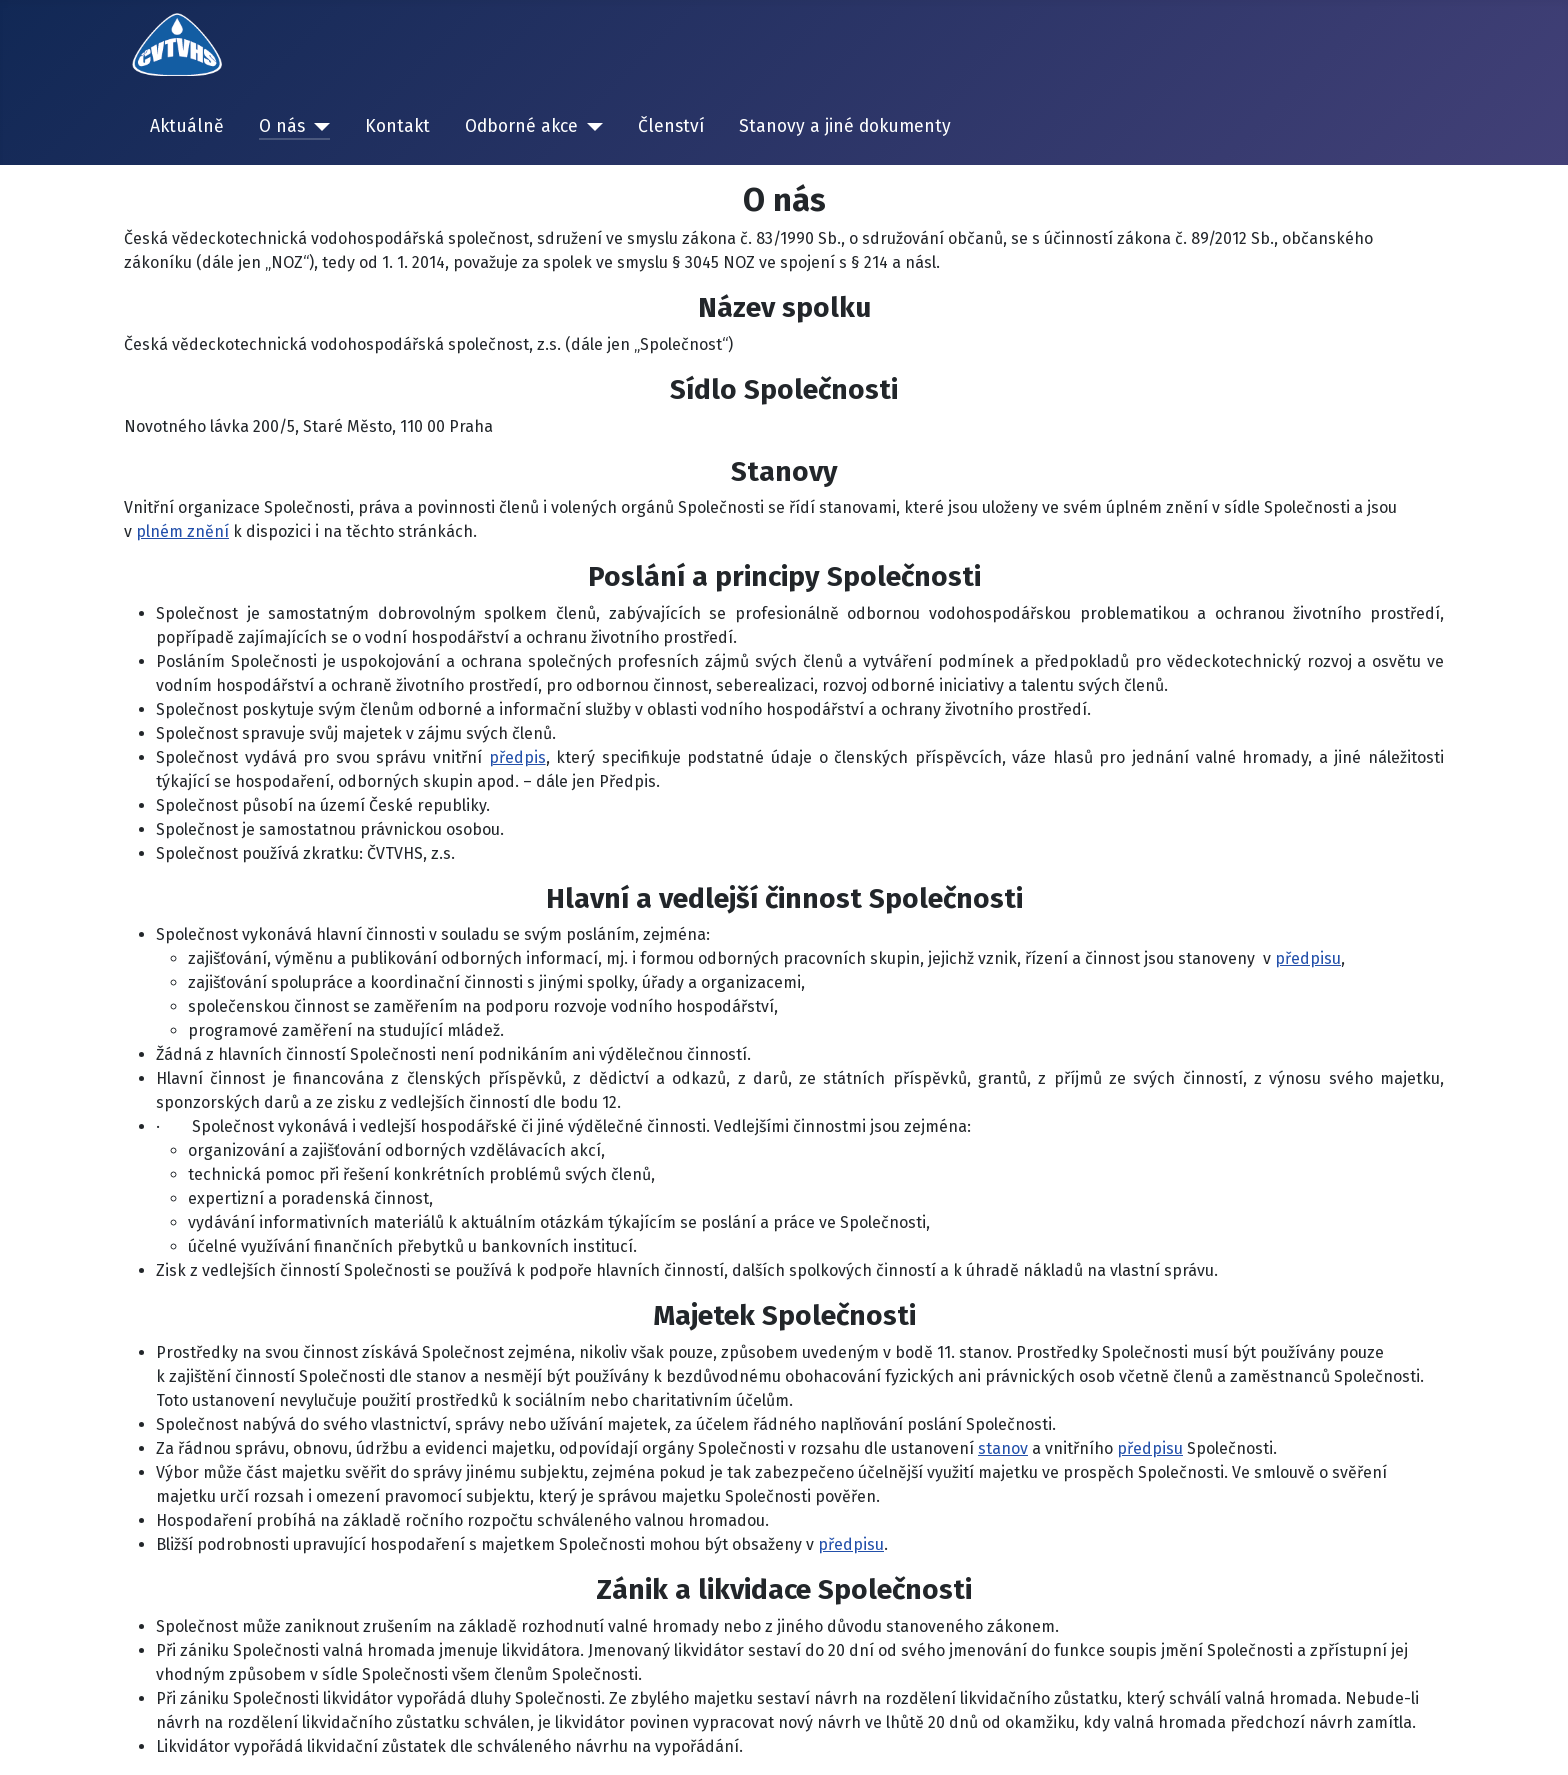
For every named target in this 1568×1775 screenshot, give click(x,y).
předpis (517, 757)
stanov (1003, 1448)
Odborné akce (521, 126)
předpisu (1308, 958)
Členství (671, 126)
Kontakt (397, 126)
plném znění (182, 531)
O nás (282, 126)
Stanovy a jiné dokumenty (845, 126)
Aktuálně (187, 126)
